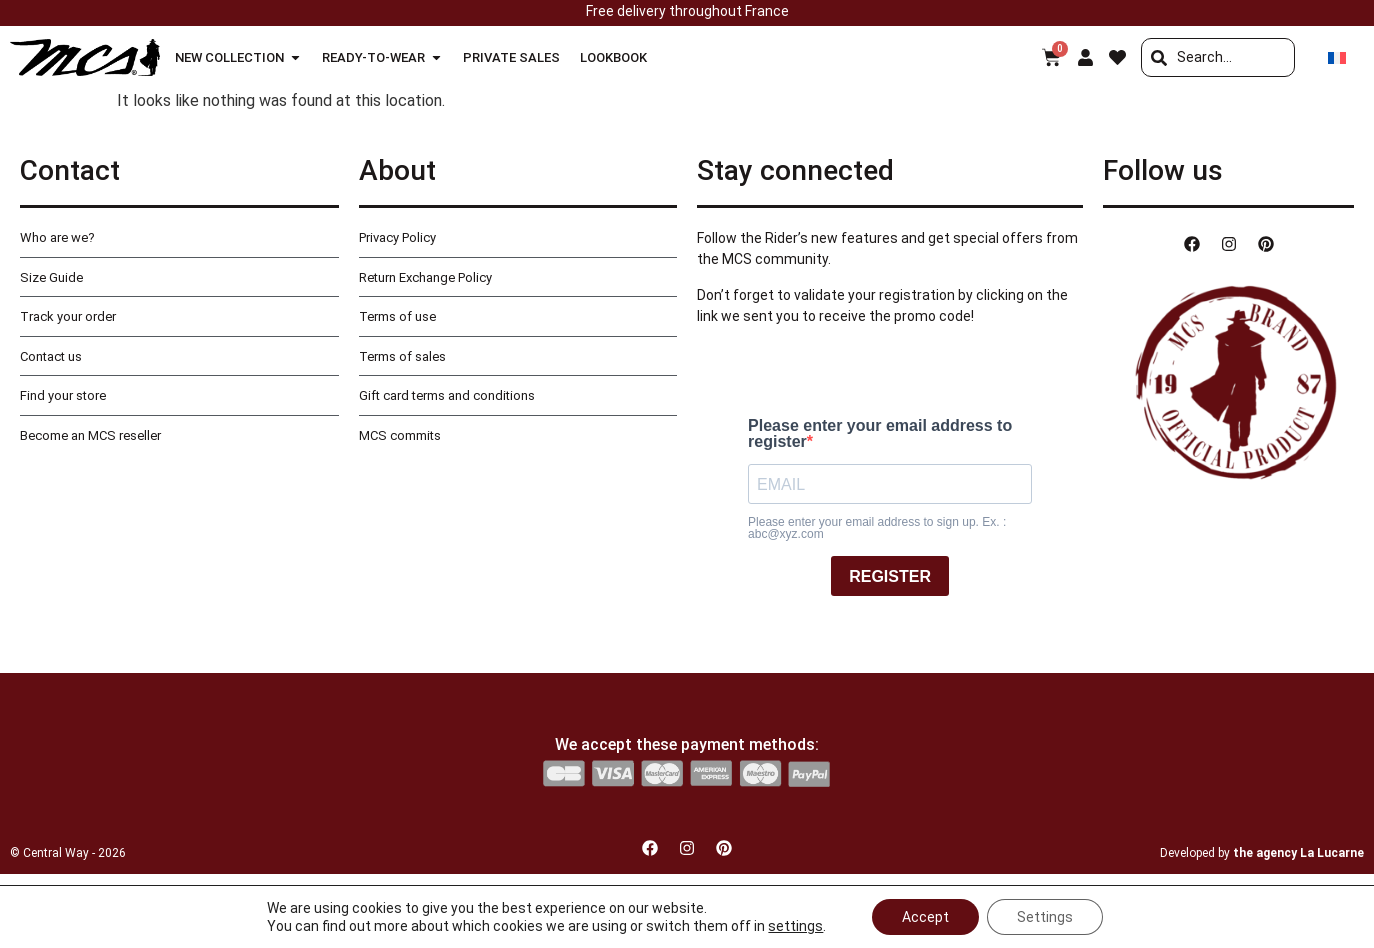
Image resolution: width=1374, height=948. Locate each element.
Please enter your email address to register (880, 434)
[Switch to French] (1337, 57)
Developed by (1262, 853)
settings (795, 926)
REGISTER (890, 576)
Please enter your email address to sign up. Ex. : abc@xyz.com (877, 528)
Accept (925, 917)
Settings (1045, 917)
